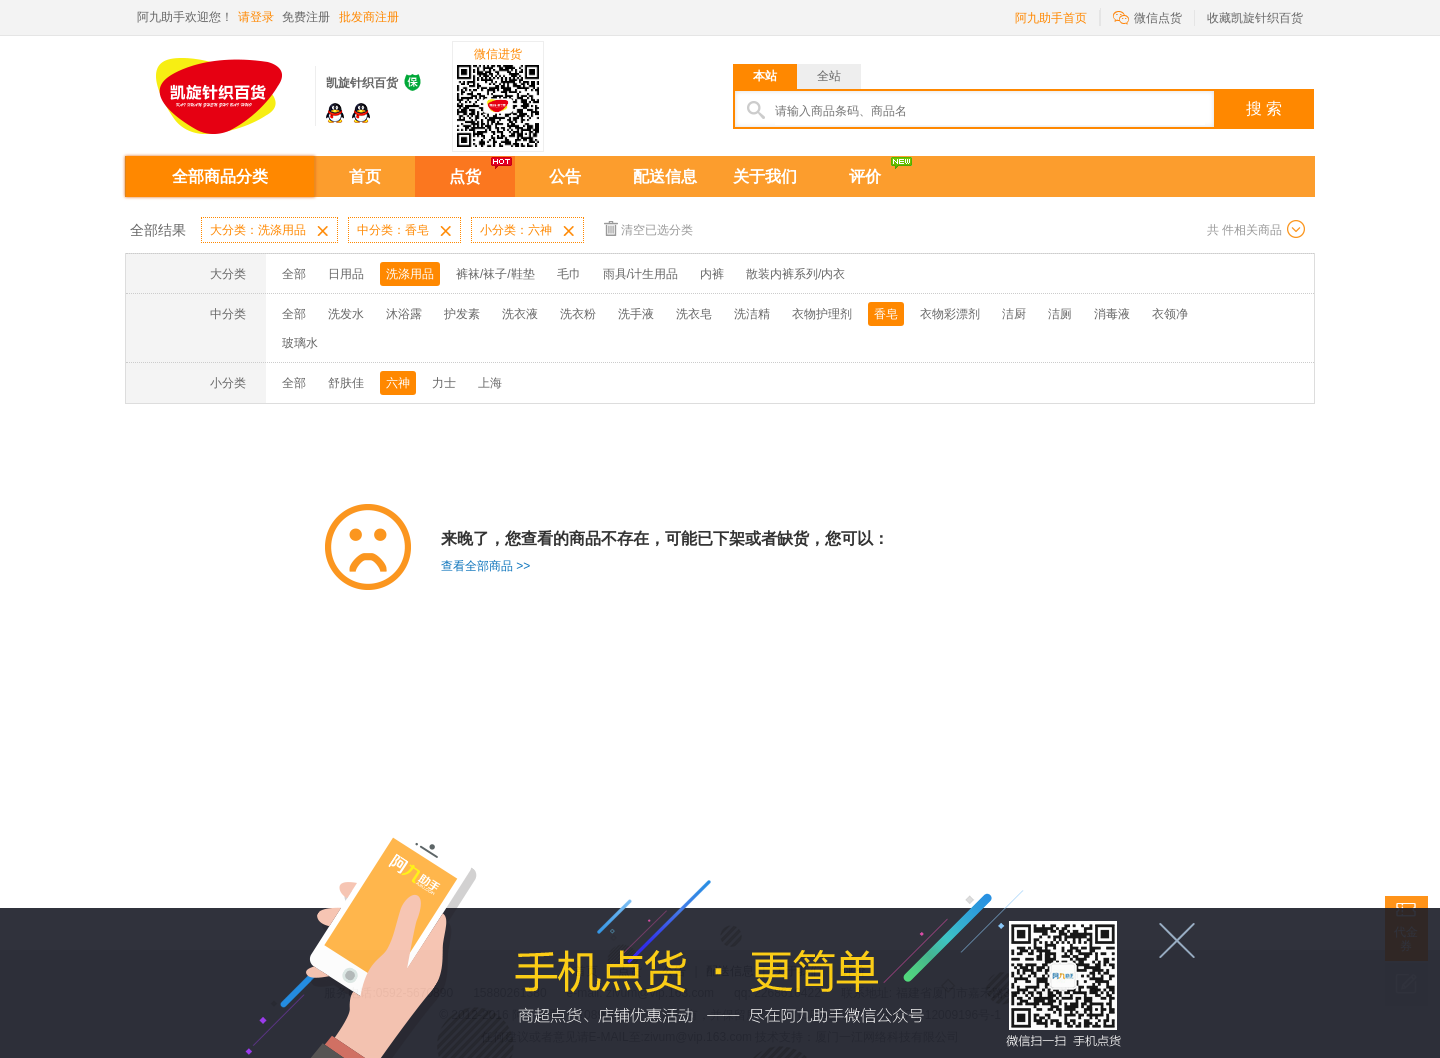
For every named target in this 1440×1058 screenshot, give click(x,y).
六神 (398, 383)
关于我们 (765, 176)
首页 (365, 176)
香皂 (886, 314)
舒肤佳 (346, 383)
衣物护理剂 (822, 314)
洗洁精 (752, 314)
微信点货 (1147, 16)
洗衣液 (520, 314)
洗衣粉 (578, 314)
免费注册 (306, 17)
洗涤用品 (410, 274)
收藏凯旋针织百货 (1255, 18)
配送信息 (665, 176)
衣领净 (1170, 314)
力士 (444, 383)
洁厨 (1014, 314)
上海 (490, 383)
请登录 (256, 17)
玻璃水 (300, 343)
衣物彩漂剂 (950, 314)
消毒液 (1112, 314)
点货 (465, 176)
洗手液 (636, 314)
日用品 (346, 274)
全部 (294, 274)
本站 (765, 76)
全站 (829, 76)
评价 (865, 176)
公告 (565, 176)
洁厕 (1060, 314)
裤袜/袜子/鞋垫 (495, 274)
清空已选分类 (648, 228)
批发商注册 (369, 17)
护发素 (462, 314)
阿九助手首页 (1051, 18)
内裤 (712, 274)
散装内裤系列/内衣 (795, 274)
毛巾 (569, 274)
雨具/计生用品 (640, 274)
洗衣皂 (694, 314)
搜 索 (1264, 108)
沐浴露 (404, 314)
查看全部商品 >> (485, 566)
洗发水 (346, 314)
